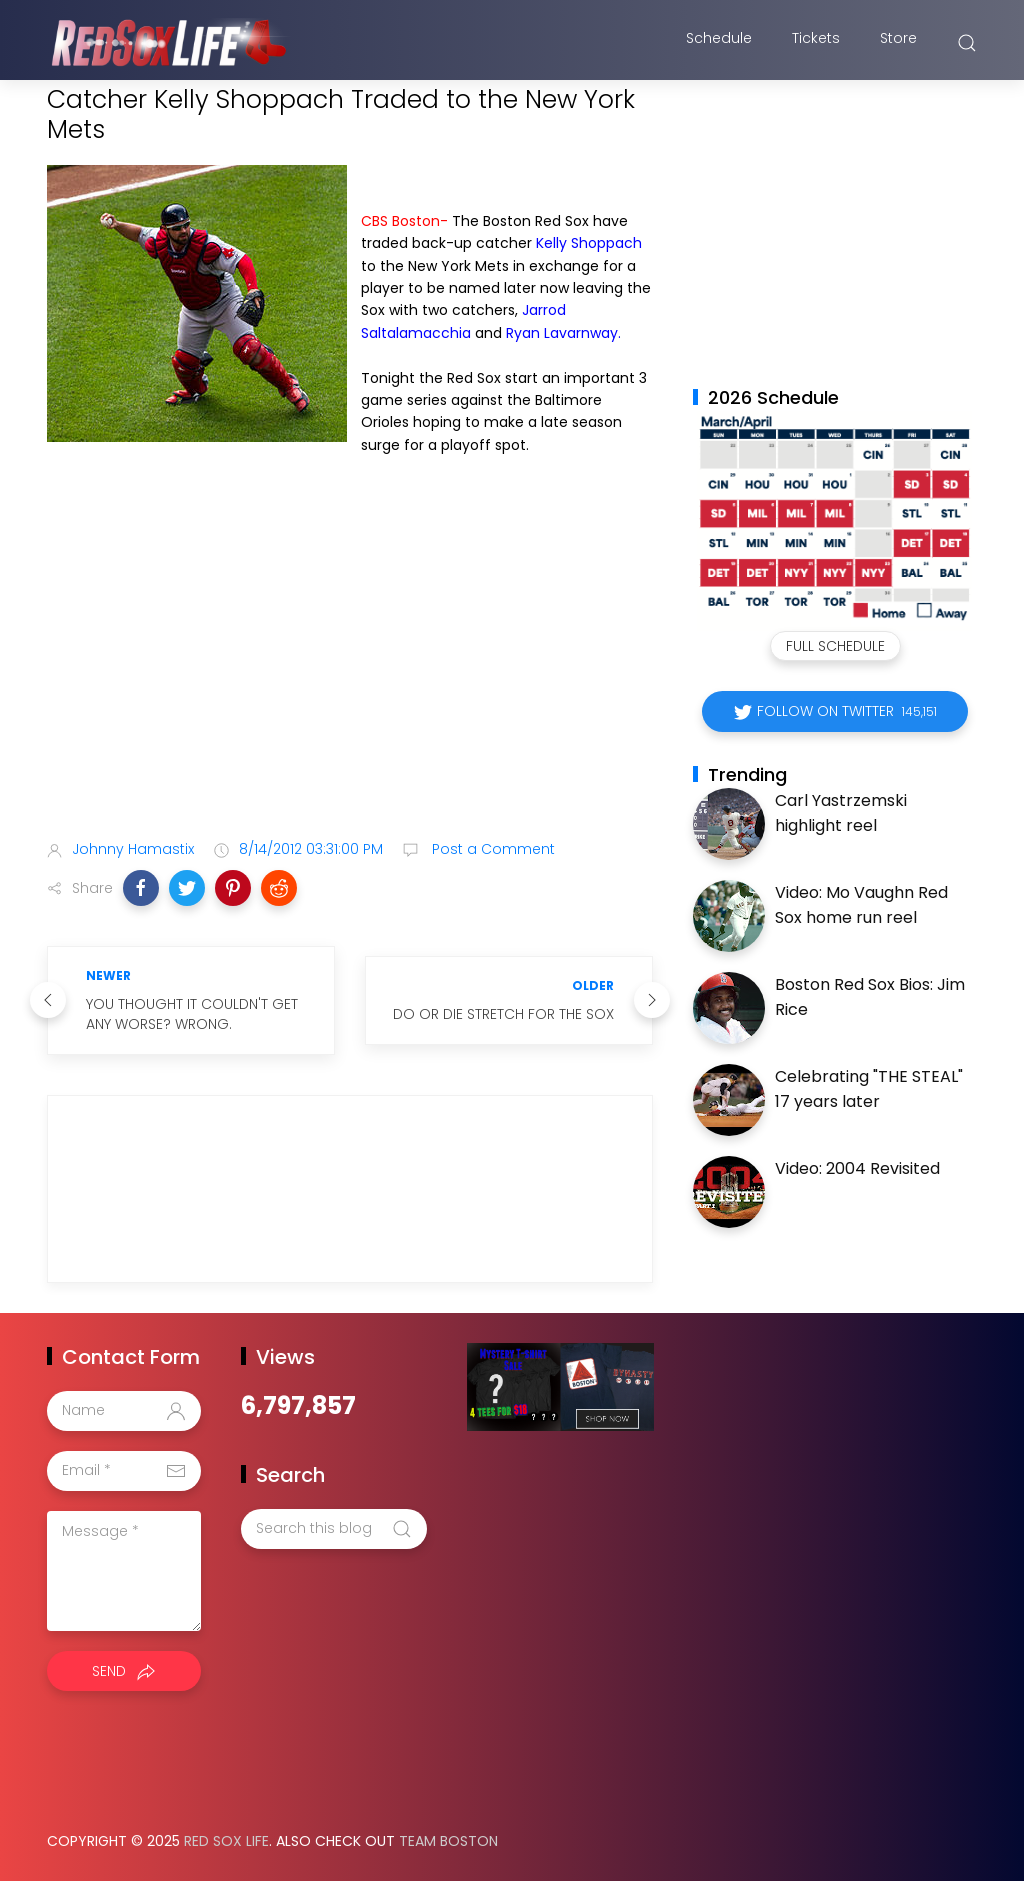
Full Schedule (835, 646)
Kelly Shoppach (589, 243)
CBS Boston (400, 221)
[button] (141, 888)
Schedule (719, 43)
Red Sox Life (226, 1841)
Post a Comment (491, 849)
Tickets (816, 43)
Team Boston (448, 1841)
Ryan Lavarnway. (563, 333)
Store (898, 43)
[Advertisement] (350, 666)
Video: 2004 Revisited (857, 1168)
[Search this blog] (334, 1529)
